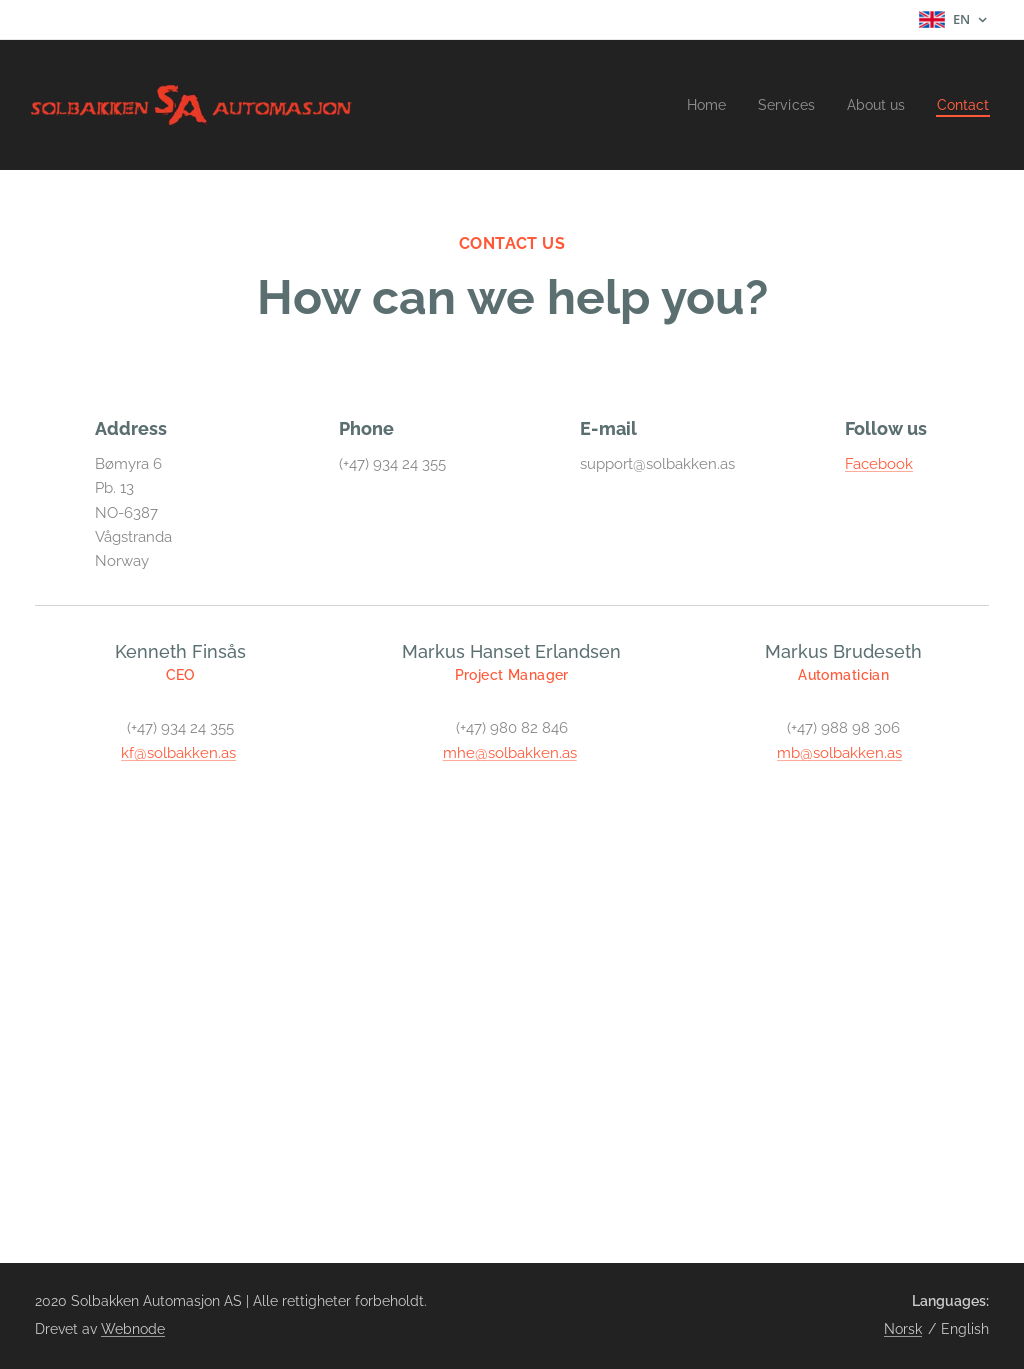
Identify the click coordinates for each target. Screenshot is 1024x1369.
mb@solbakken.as (839, 753)
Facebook (879, 464)
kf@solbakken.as (178, 753)
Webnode (133, 1329)
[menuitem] (695, 105)
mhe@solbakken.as (510, 753)
